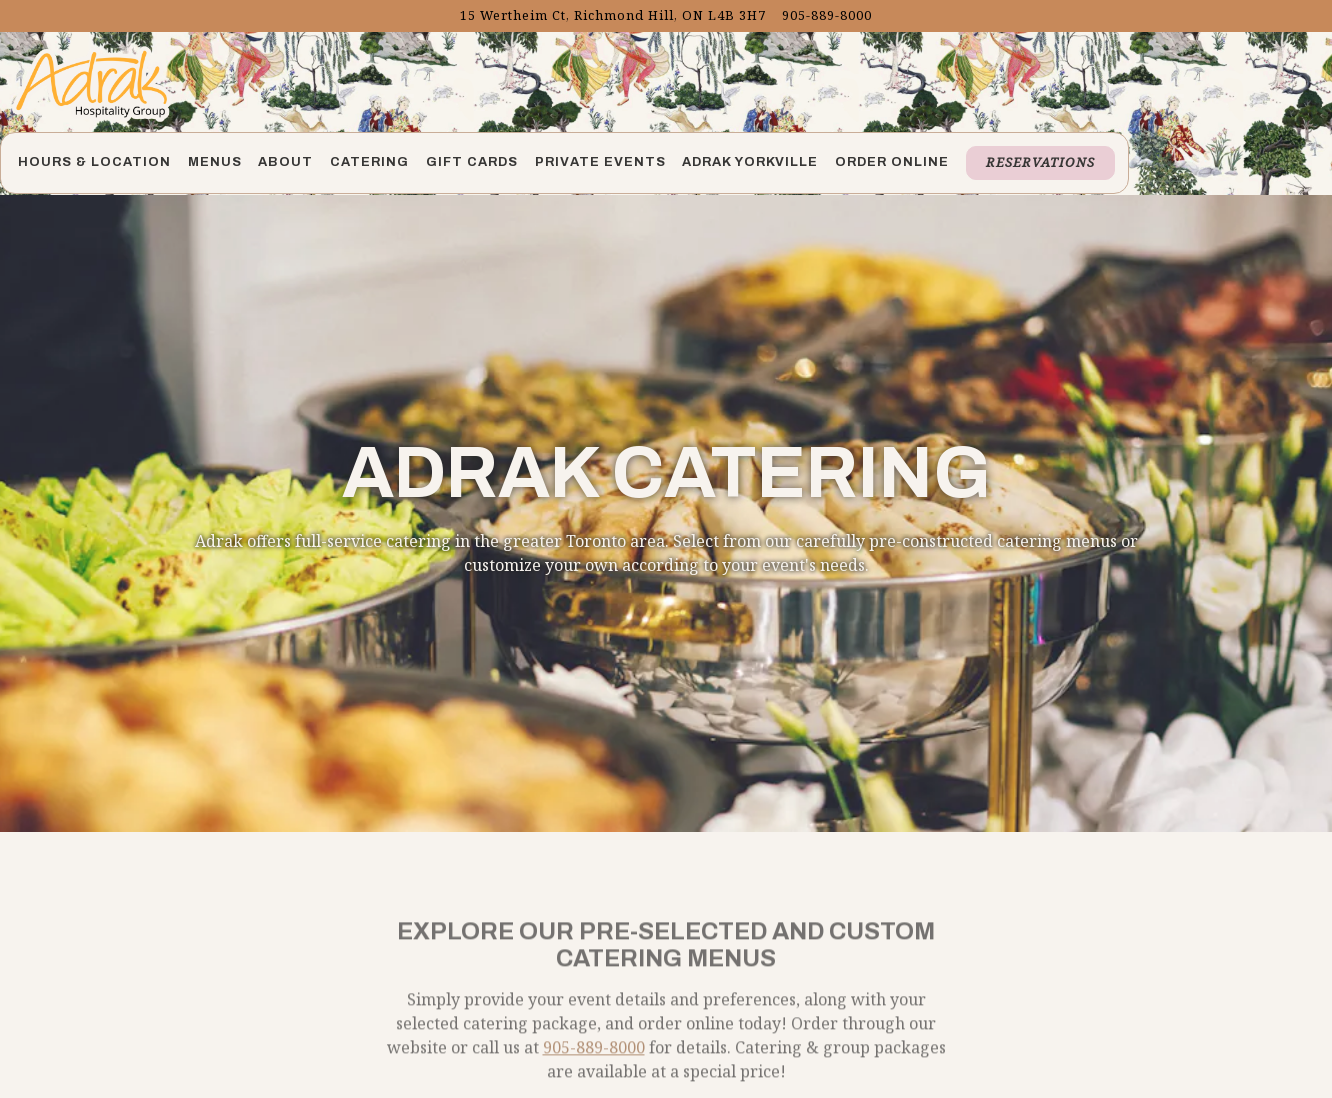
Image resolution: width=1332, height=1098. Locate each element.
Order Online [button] (892, 162)
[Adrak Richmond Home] (92, 82)
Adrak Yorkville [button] (750, 162)
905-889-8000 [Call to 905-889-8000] (827, 15)
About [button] (285, 162)
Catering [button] (369, 162)
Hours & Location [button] (94, 162)
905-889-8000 (594, 1029)
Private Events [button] (600, 162)
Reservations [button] (1040, 162)
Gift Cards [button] (472, 162)
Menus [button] (215, 162)
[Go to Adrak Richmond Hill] (613, 15)
